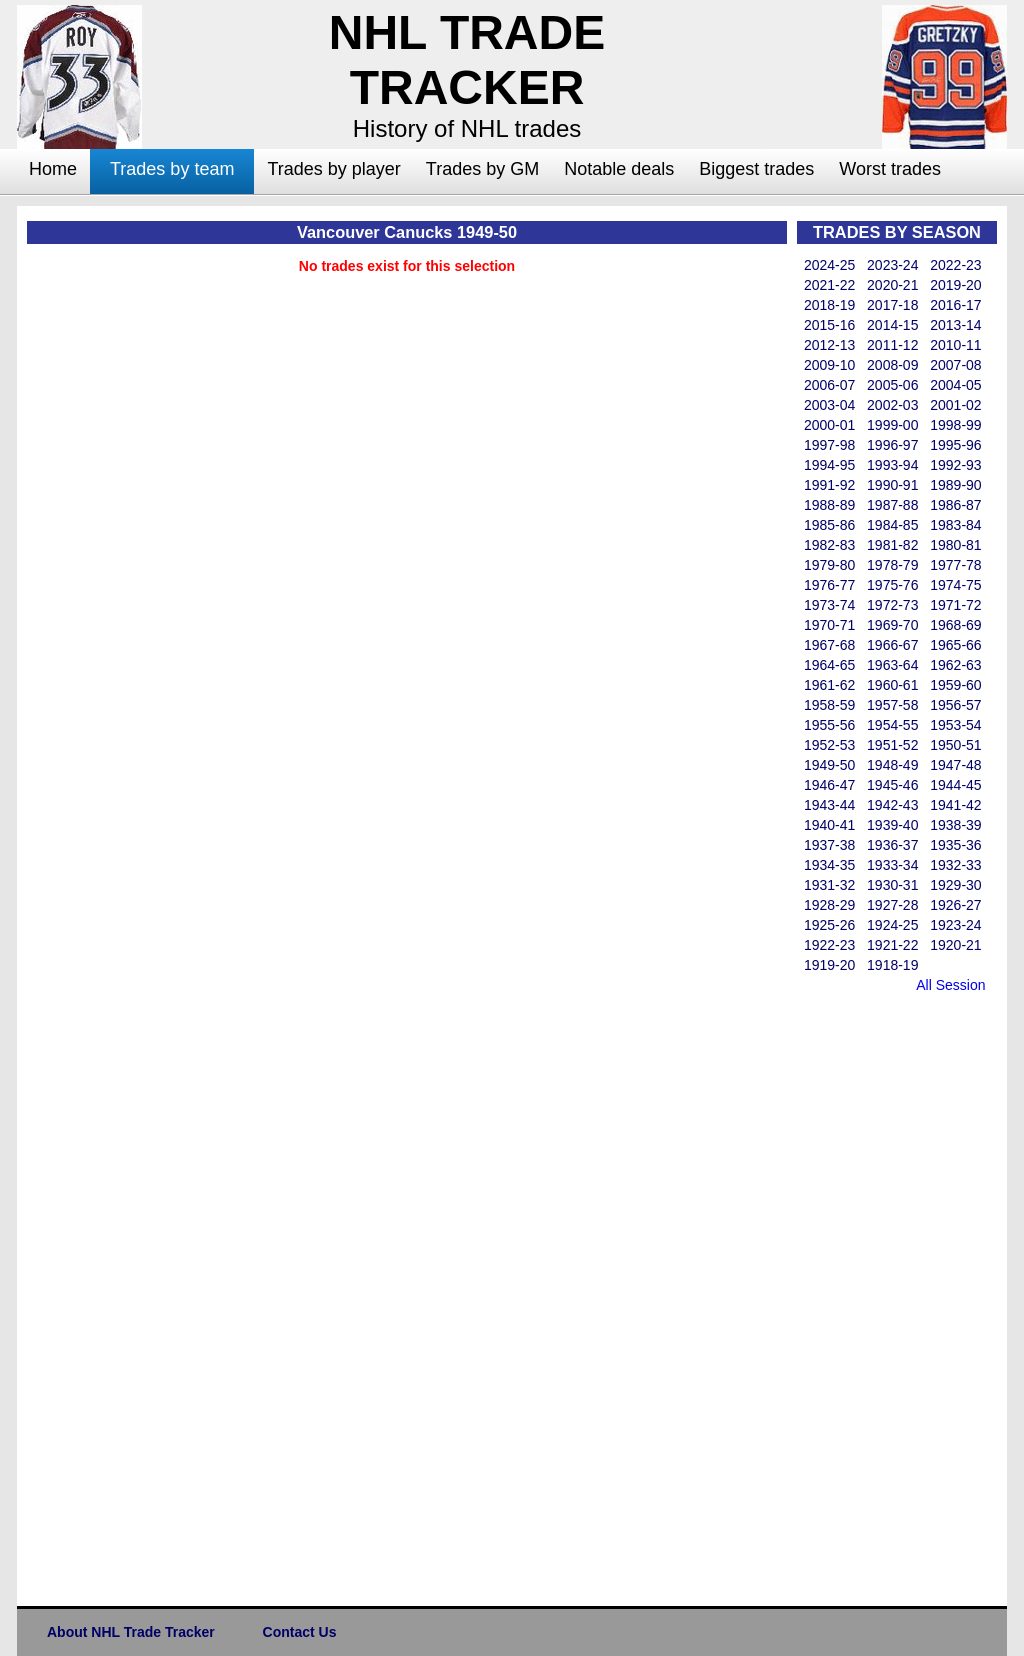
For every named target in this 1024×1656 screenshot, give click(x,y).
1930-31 (892, 885)
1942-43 (892, 805)
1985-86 (829, 525)
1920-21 (955, 945)
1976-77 (829, 585)
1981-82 (892, 545)
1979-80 (829, 565)
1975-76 (892, 585)
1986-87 (955, 505)
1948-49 (892, 765)
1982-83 (829, 545)
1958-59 (829, 705)
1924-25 (892, 925)
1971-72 (955, 605)
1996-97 (892, 445)
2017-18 (892, 305)
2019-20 (955, 285)
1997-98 (829, 445)
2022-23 (955, 265)
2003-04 (829, 405)
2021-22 (829, 285)
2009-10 (829, 365)
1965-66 (955, 645)
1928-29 (829, 905)
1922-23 (829, 945)
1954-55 (892, 725)
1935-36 (955, 845)
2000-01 (829, 425)
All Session (950, 985)
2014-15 (892, 325)
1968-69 (955, 625)
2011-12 (892, 345)
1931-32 (829, 885)
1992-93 (955, 465)
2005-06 (892, 385)
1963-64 (892, 665)
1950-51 (955, 745)
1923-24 (955, 925)
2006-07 (829, 385)
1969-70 (892, 625)
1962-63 (955, 665)
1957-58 (892, 705)
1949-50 (829, 765)
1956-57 (955, 705)
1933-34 (892, 865)
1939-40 (892, 825)
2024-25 (829, 265)
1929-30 (955, 885)
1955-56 (829, 725)
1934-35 (829, 865)
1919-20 (829, 965)
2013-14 (955, 325)
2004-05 (955, 385)
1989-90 (955, 485)
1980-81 (955, 545)
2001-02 (955, 405)
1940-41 (829, 825)
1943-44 (829, 805)
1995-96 (955, 445)
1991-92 (829, 485)
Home (53, 169)
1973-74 (829, 605)
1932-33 (955, 865)
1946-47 (829, 785)
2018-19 (829, 305)
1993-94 (892, 465)
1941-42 (955, 805)
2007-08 (955, 365)
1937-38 (829, 845)
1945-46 (892, 785)
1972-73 (892, 605)
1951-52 (892, 745)
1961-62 (829, 685)
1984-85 (892, 525)
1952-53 (829, 745)
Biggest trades (756, 169)
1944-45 (955, 785)
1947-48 (955, 765)
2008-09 (892, 365)
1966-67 (892, 645)
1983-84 (955, 525)
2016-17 (955, 305)
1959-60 (955, 685)
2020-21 (892, 285)
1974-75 (955, 585)
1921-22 (892, 945)
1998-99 (955, 425)
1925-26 (829, 925)
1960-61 (892, 685)
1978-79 (892, 565)
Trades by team (172, 169)
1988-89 (829, 505)
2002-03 (892, 405)
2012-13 (829, 345)
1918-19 (892, 965)
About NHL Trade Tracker (131, 1632)
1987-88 (892, 505)
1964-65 (829, 665)
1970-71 (829, 625)
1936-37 (892, 845)
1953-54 (955, 725)
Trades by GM (482, 169)
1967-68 (829, 645)
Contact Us (300, 1632)
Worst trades (890, 169)
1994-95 (829, 465)
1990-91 (892, 485)
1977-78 (955, 565)
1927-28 (892, 905)
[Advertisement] (877, 1296)
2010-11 (955, 345)
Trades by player (333, 169)
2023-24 (892, 265)
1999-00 (892, 425)
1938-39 (955, 825)
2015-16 (829, 325)
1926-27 (955, 905)
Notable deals (619, 169)
